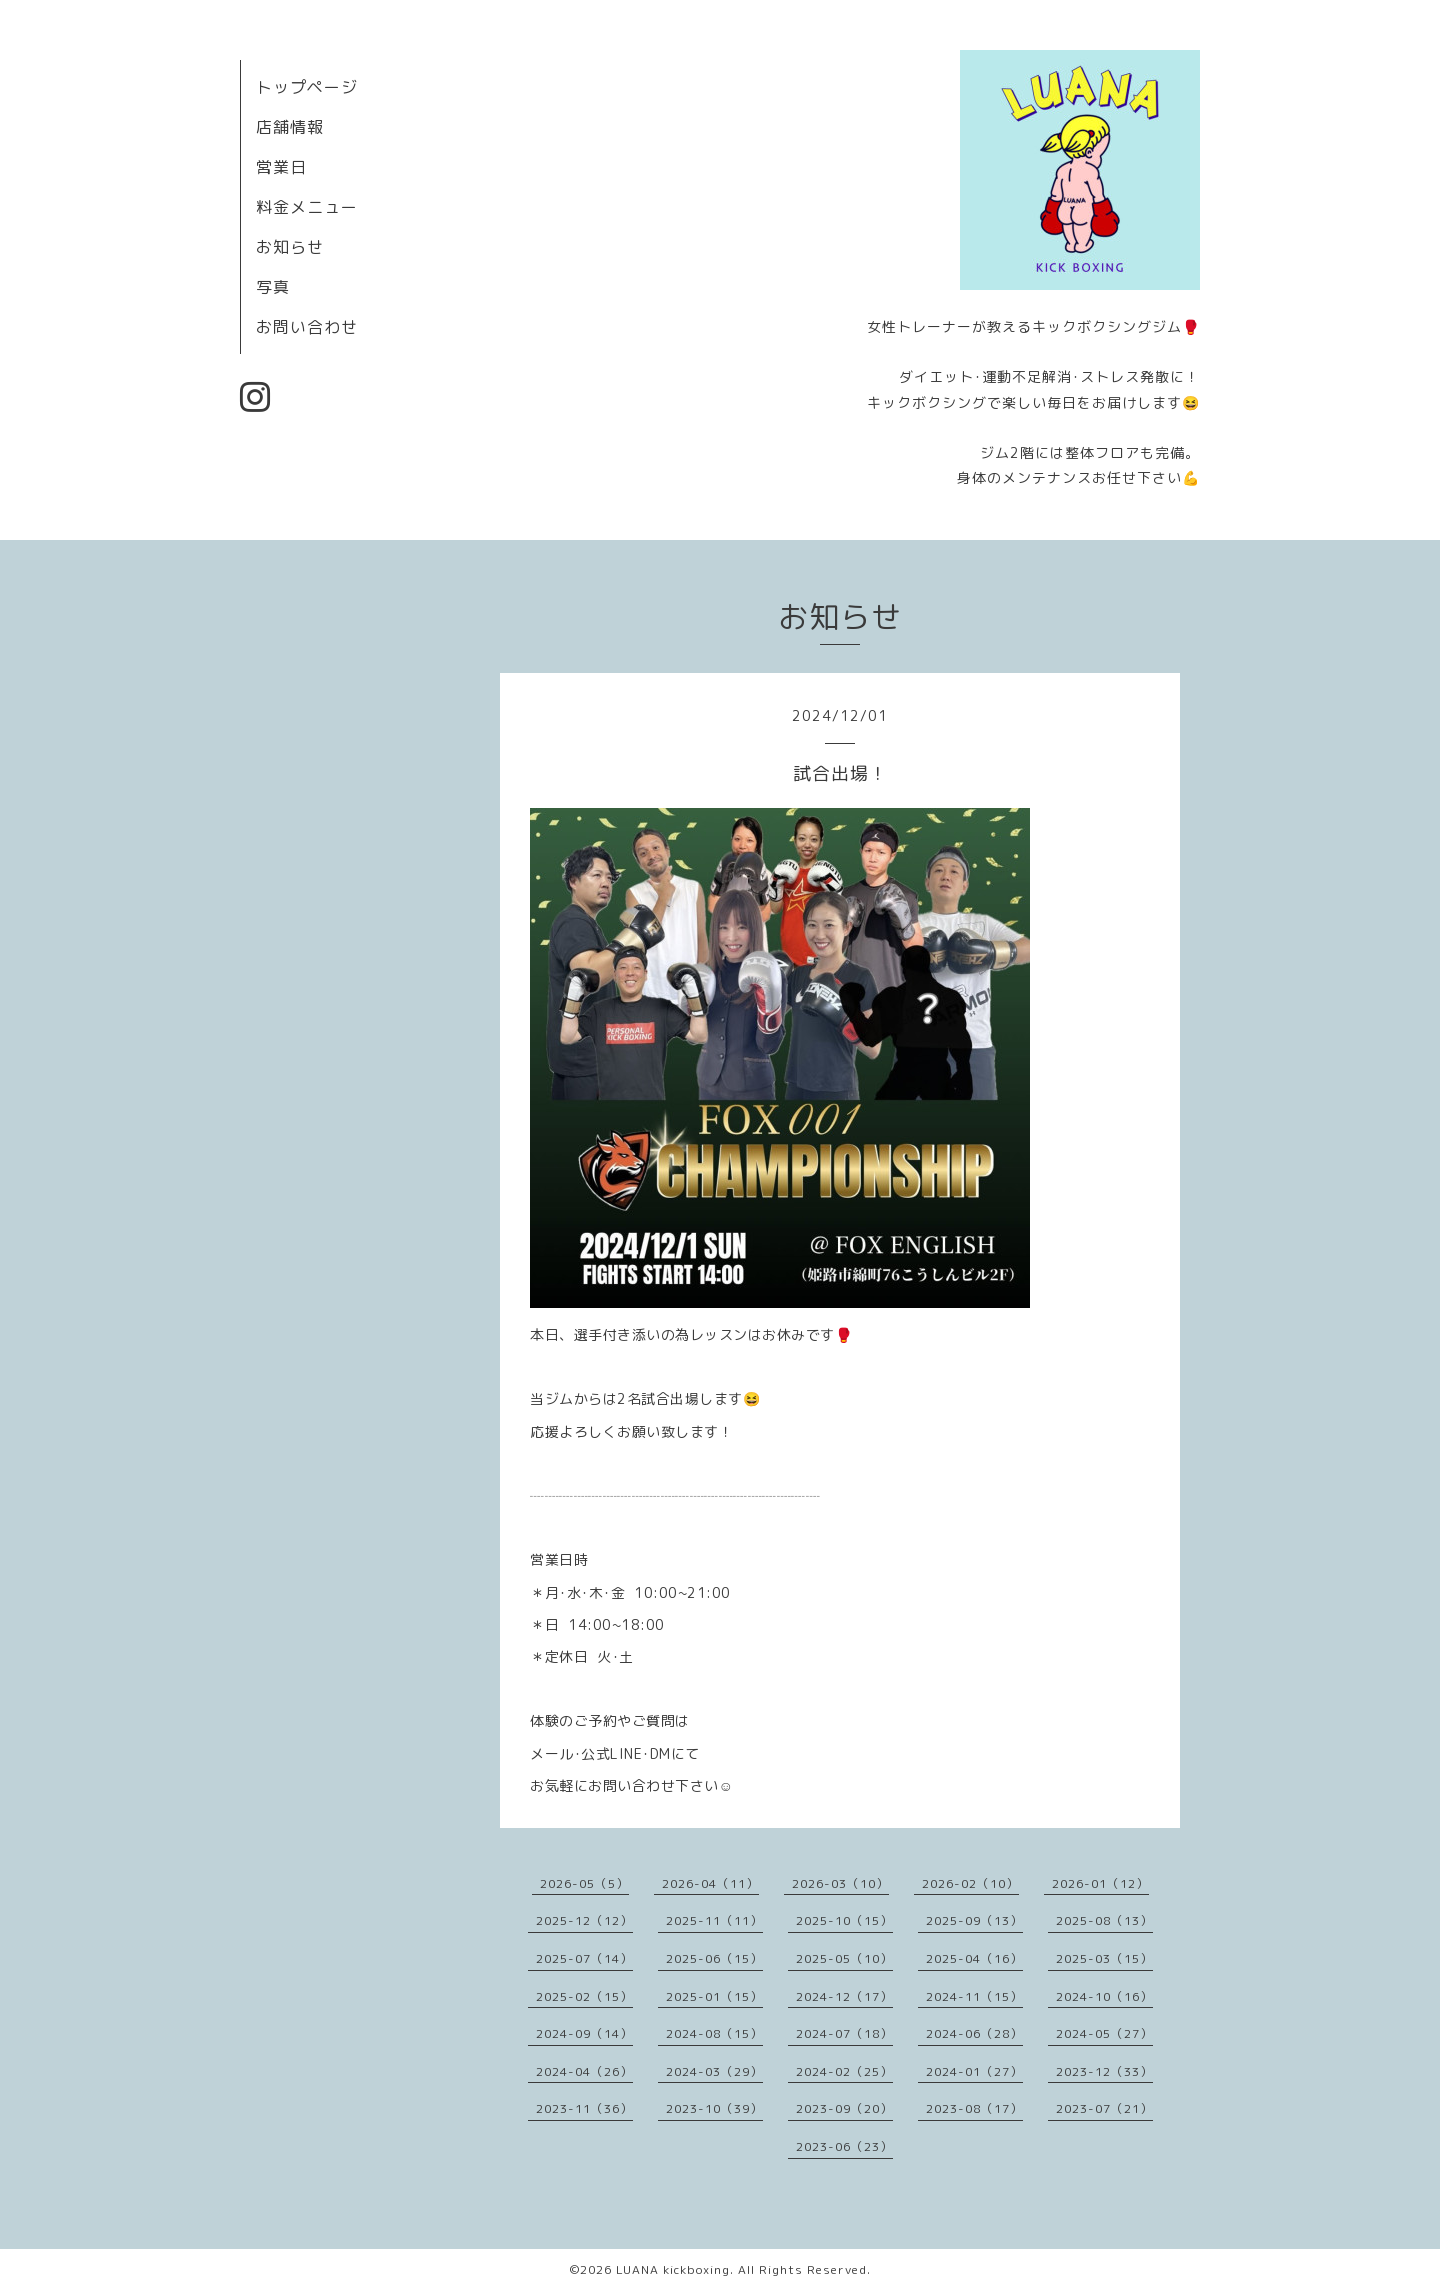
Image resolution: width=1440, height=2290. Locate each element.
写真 (273, 287)
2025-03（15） (1104, 1958)
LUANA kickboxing (673, 2269)
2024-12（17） (844, 1996)
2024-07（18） (844, 2033)
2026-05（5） (584, 1883)
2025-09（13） (974, 1920)
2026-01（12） (1100, 1883)
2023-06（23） (844, 2146)
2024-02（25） (844, 2071)
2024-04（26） (584, 2071)
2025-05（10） (844, 1958)
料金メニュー (307, 207)
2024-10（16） (1104, 1996)
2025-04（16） (974, 1958)
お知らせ (290, 247)
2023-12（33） (1104, 2071)
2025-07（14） (584, 1958)
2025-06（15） (714, 1958)
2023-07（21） (1104, 2108)
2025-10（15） (844, 1920)
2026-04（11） (710, 1883)
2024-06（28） (974, 2033)
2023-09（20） (844, 2108)
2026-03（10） (840, 1883)
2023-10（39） (714, 2108)
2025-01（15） (714, 1996)
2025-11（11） (714, 1920)
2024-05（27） (1104, 2033)
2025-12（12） (584, 1920)
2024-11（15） (974, 1996)
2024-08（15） (714, 2033)
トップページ (307, 87)
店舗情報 (290, 127)
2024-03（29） (714, 2071)
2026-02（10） (970, 1883)
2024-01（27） (974, 2071)
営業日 (281, 167)
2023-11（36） (584, 2108)
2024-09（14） (584, 2033)
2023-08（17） (974, 2108)
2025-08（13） (1104, 1920)
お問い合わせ (307, 327)
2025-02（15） (584, 1996)
